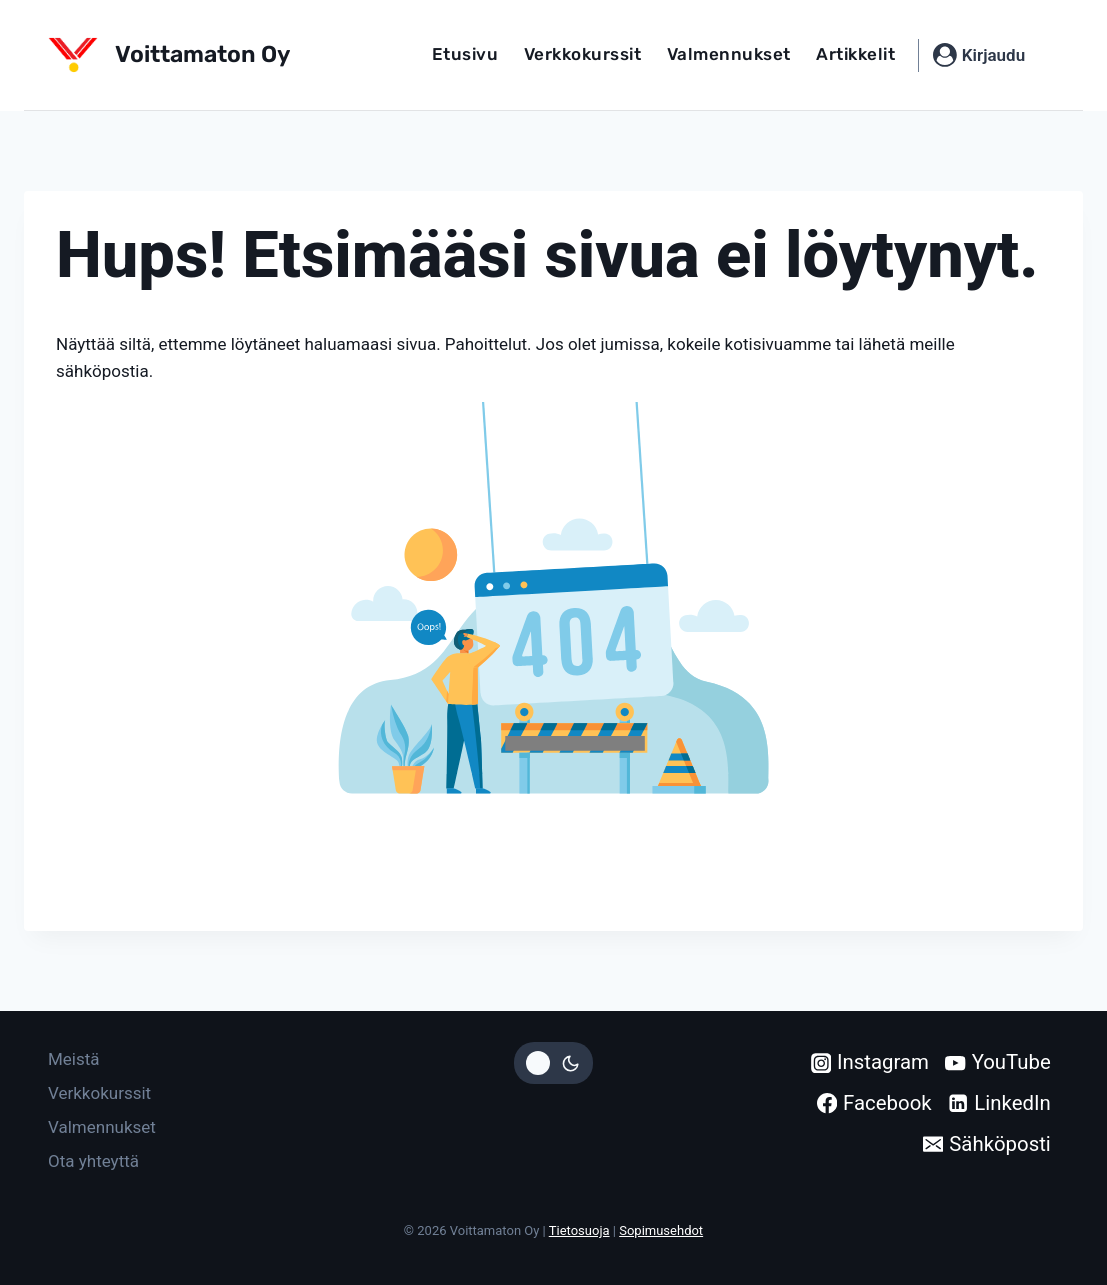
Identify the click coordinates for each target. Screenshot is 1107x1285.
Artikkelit (855, 54)
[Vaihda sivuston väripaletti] (554, 1063)
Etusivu (465, 54)
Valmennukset (729, 54)
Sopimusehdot (661, 1230)
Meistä (74, 1059)
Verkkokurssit (583, 54)
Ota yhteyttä (93, 1161)
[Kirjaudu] (979, 54)
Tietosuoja (579, 1230)
